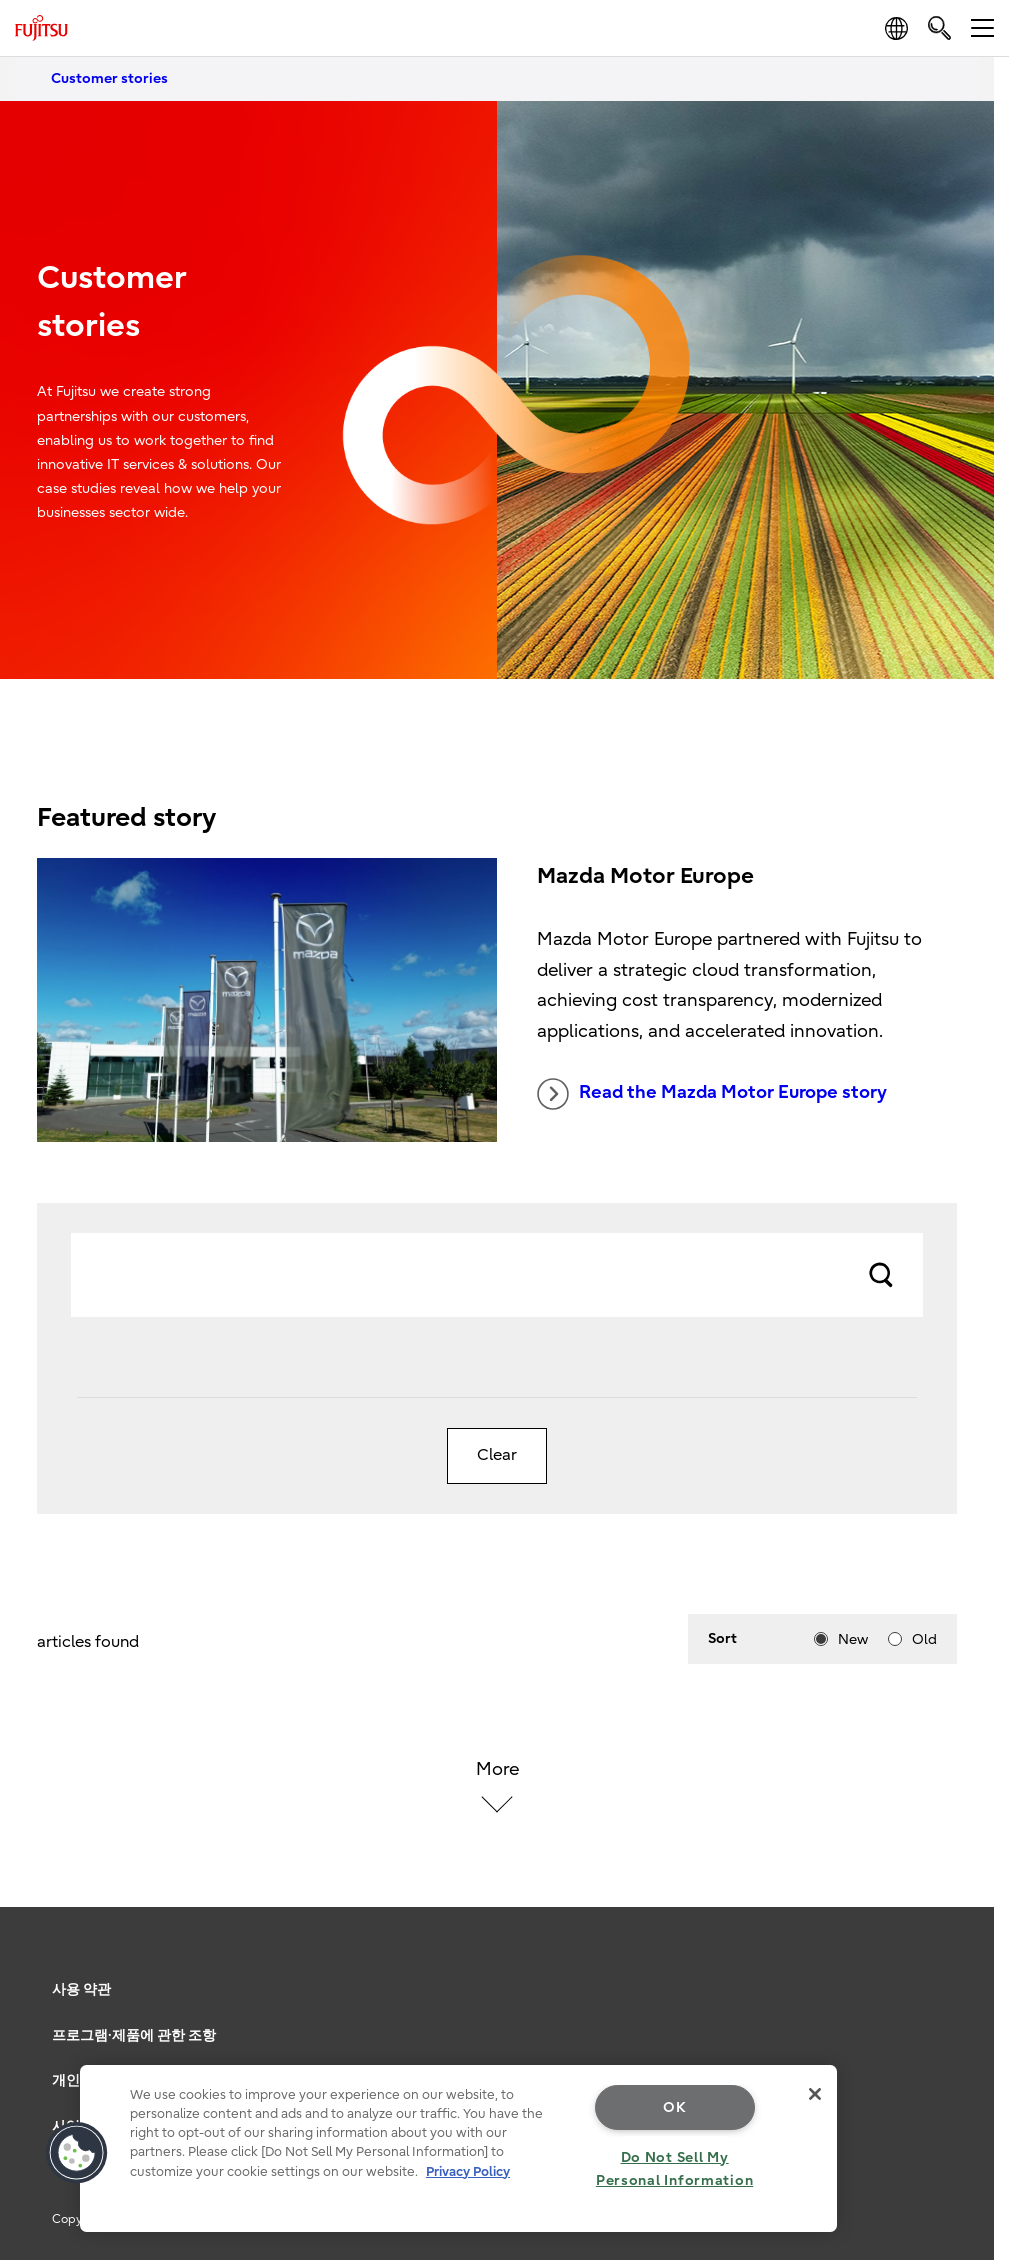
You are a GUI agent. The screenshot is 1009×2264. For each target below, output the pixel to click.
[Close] (815, 2094)
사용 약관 (81, 1989)
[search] (939, 27)
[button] (77, 2153)
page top (964, 1959)
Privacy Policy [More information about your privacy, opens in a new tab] (468, 2171)
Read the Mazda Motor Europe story (712, 1094)
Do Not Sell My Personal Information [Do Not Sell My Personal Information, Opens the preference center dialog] (674, 2169)
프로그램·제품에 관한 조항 (134, 2035)
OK (674, 2107)
